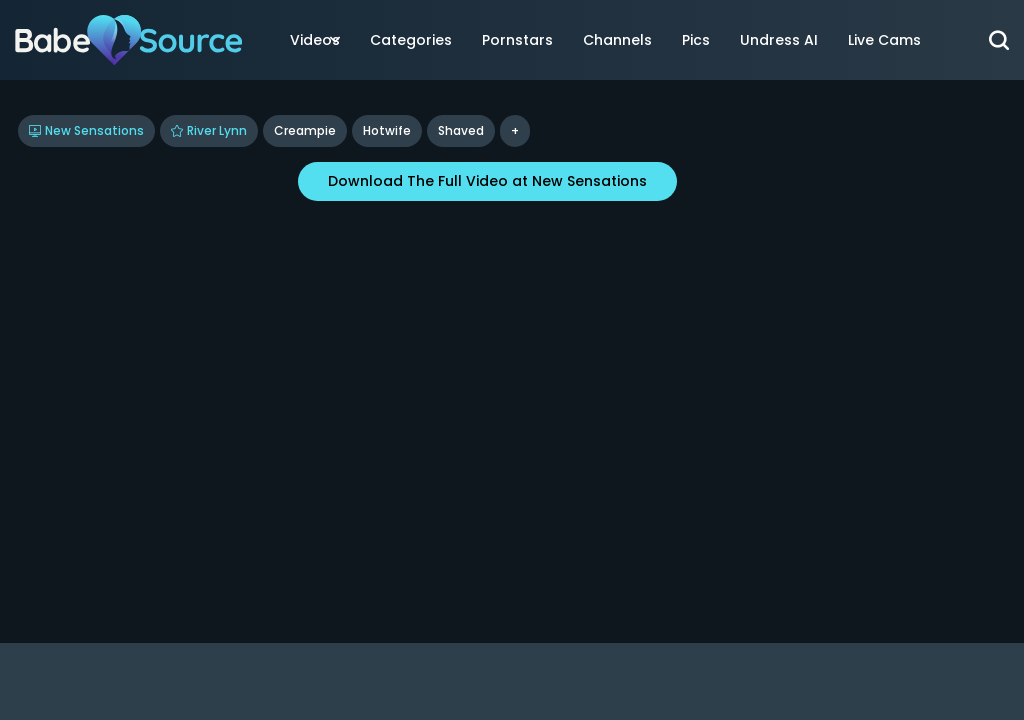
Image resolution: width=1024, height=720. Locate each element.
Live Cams (884, 40)
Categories (411, 40)
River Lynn (209, 130)
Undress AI (779, 40)
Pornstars (517, 40)
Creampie (305, 130)
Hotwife (387, 130)
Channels (617, 40)
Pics (696, 40)
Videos (315, 40)
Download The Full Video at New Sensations (487, 181)
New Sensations (86, 130)
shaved (461, 130)
